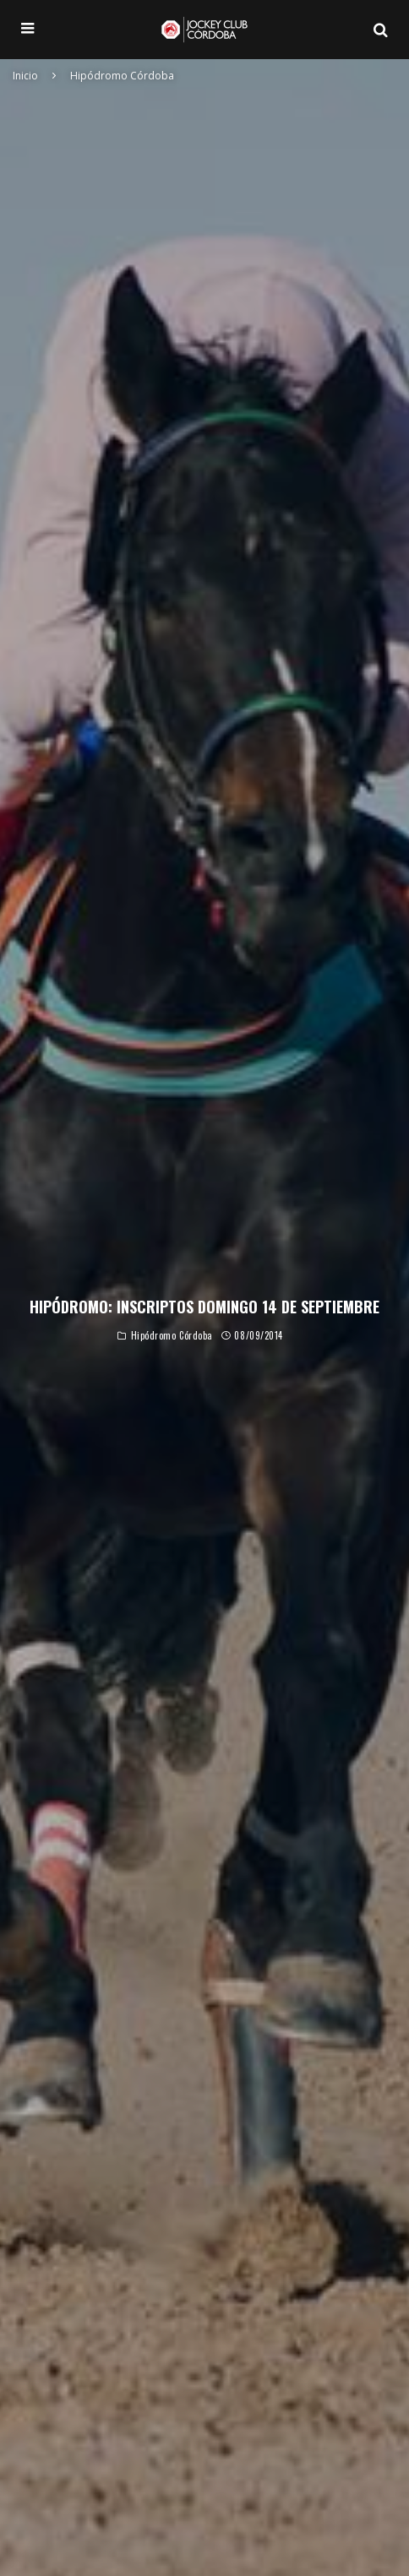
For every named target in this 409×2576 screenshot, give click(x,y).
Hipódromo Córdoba (172, 1337)
